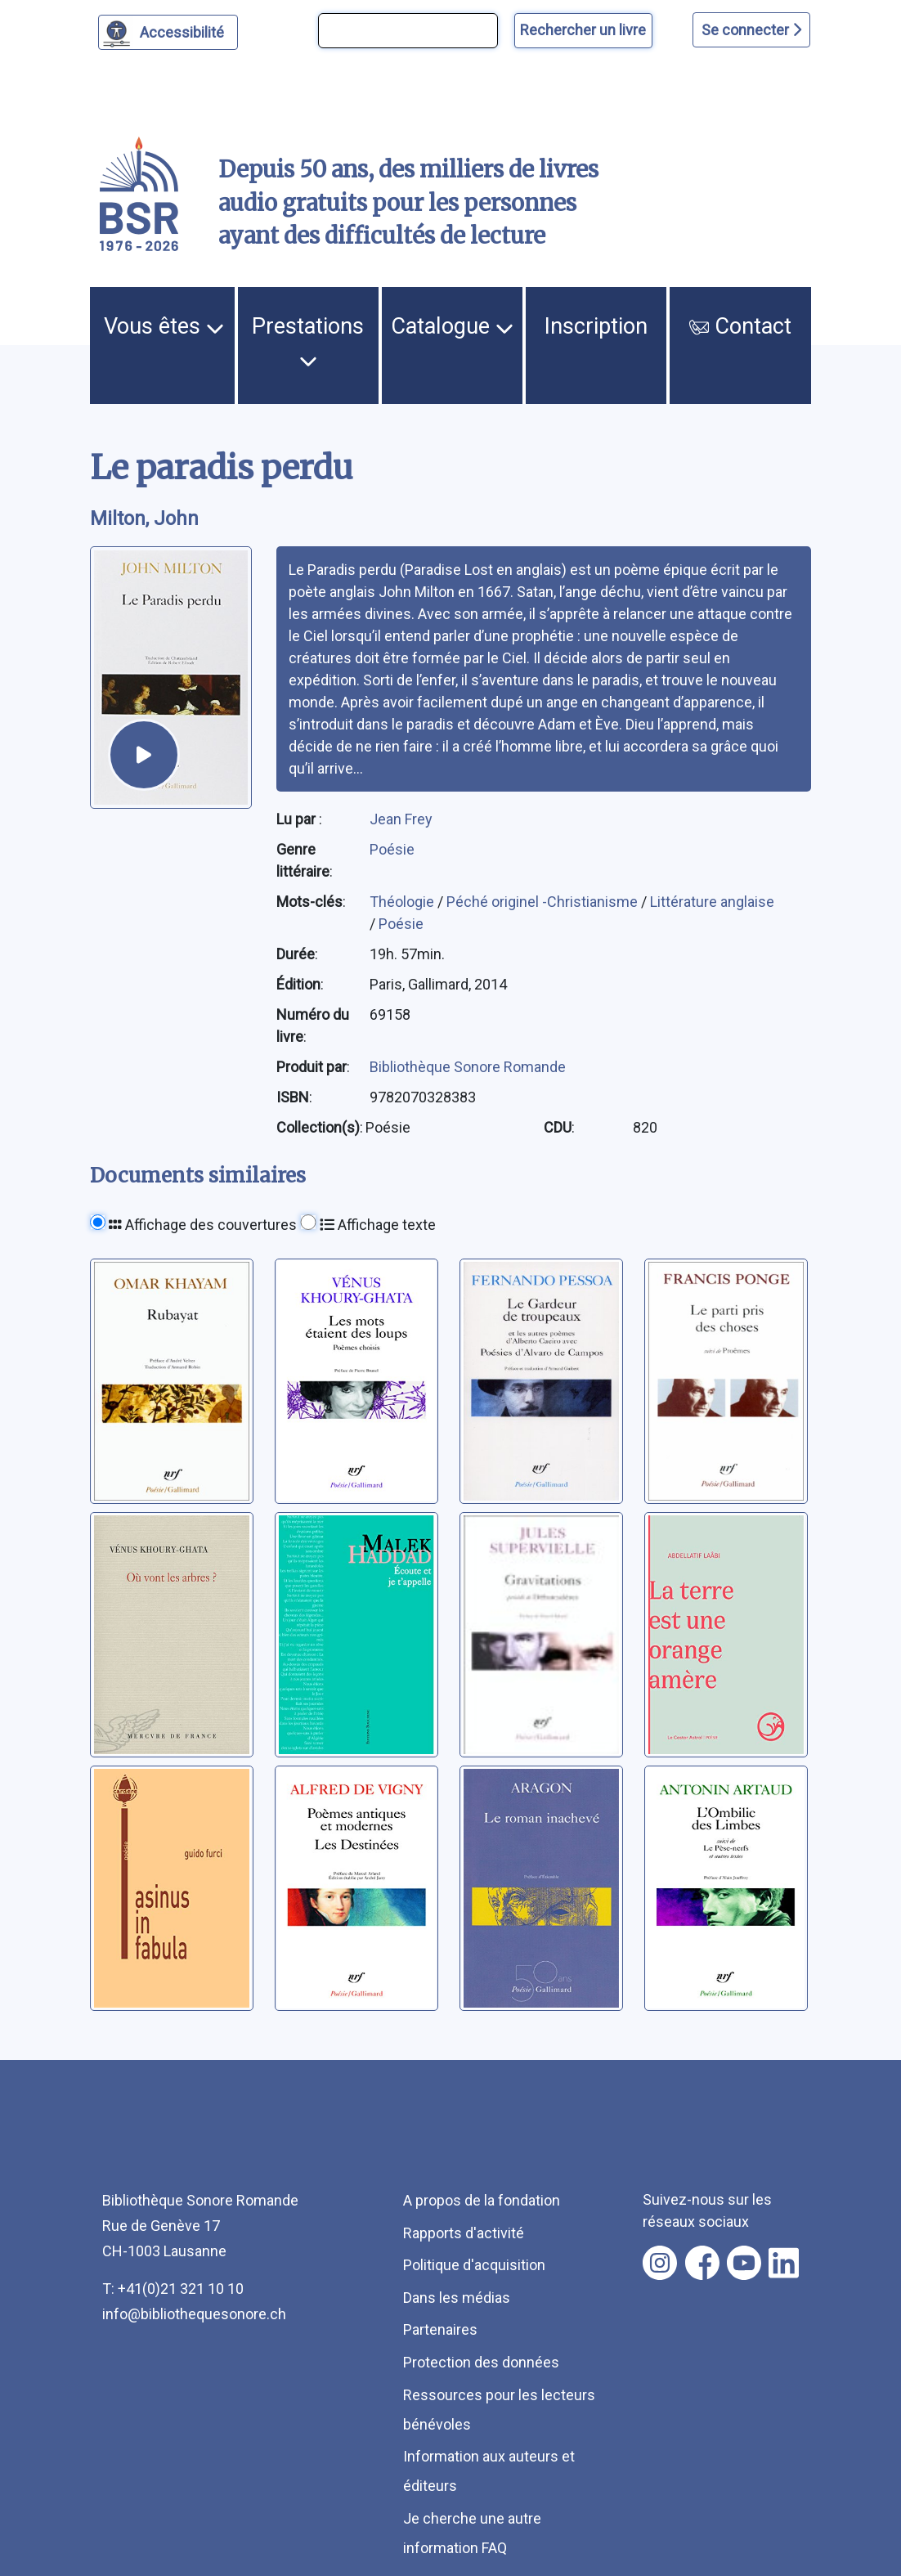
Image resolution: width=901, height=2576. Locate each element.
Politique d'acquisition (474, 2264)
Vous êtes (164, 326)
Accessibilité (184, 30)
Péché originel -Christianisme (543, 901)
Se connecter (751, 29)
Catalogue (452, 326)
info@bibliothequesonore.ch (194, 2313)
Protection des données (481, 2362)
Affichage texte (378, 1224)
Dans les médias (456, 2297)
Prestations (308, 341)
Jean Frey (401, 819)
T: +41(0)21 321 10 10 (173, 2288)
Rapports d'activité (463, 2233)
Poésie (392, 849)
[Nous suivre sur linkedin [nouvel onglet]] (784, 2263)
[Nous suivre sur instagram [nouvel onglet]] (660, 2263)
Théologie (403, 901)
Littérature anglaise (712, 901)
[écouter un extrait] (144, 755)
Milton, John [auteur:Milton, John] (144, 518)
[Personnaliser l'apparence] (168, 32)
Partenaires (440, 2329)
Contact (740, 326)
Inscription (596, 326)
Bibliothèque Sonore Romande (468, 1066)
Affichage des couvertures (203, 1224)
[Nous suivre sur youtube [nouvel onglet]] (744, 2263)
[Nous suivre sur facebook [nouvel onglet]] (702, 2263)
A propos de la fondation (481, 2200)
